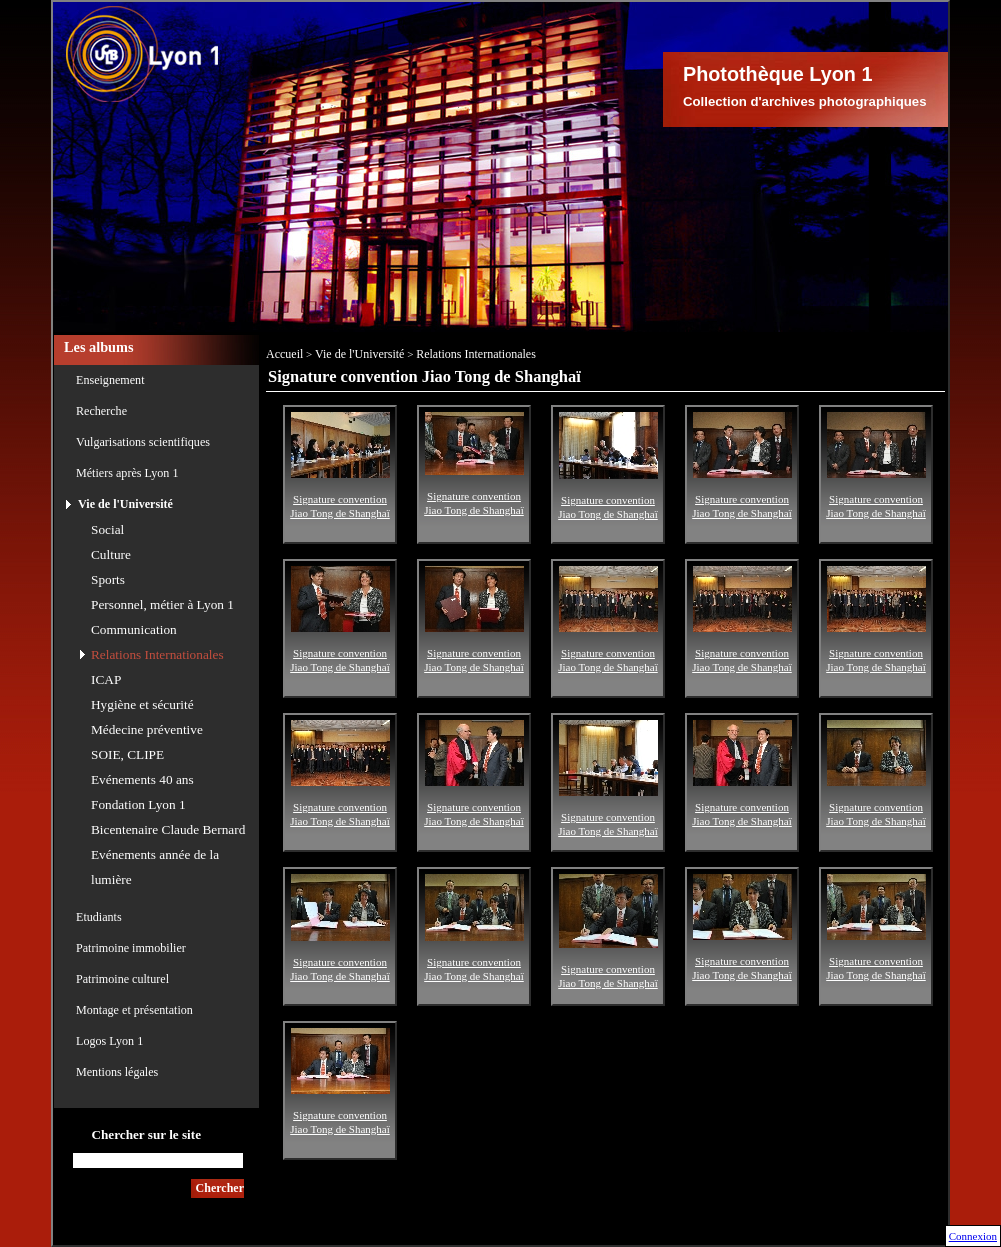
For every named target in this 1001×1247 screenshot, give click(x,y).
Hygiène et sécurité (142, 704)
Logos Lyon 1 (109, 1041)
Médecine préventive (147, 729)
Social (107, 529)
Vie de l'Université (125, 504)
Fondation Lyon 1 (138, 804)
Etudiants (99, 917)
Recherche (101, 411)
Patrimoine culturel (122, 979)
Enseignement (110, 380)
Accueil (284, 354)
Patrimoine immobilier (131, 948)
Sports (108, 579)
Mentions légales (117, 1072)
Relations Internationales (157, 654)
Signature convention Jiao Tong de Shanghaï (340, 493)
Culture (111, 554)
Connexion (973, 1236)
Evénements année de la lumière (155, 867)
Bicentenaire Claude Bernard (168, 829)
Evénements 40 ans (142, 779)
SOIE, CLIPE (127, 754)
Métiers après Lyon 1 (127, 473)
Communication (134, 629)
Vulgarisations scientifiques (143, 442)
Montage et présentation (134, 1010)
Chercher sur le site (146, 1134)
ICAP (106, 679)
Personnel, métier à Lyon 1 (162, 604)
